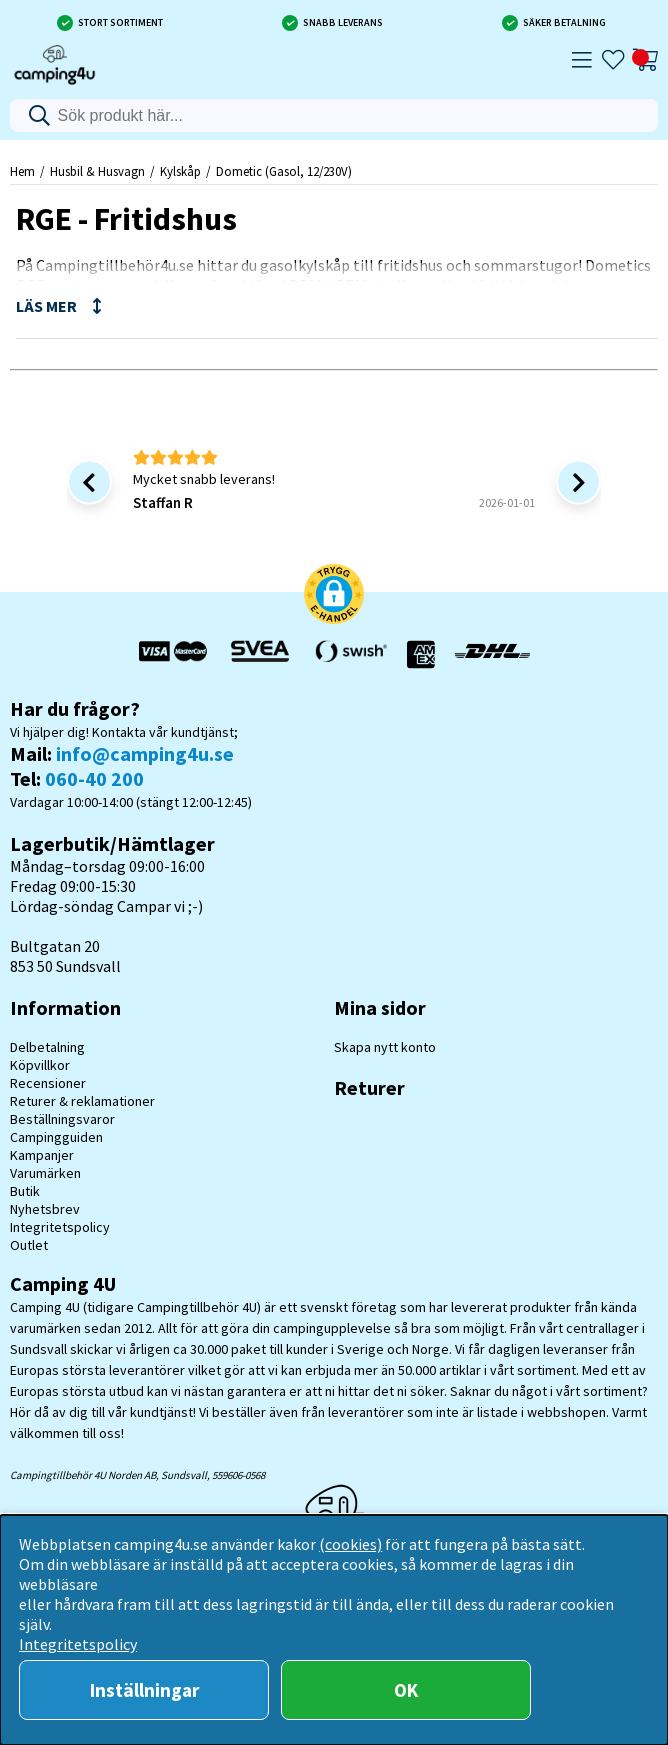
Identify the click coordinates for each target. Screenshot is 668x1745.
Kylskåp (180, 171)
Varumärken (45, 1173)
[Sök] (334, 115)
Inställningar (144, 1690)
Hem (22, 171)
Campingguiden (56, 1137)
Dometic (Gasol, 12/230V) (284, 171)
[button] (334, 596)
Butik (25, 1191)
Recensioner (48, 1083)
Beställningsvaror (62, 1119)
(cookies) (350, 1544)
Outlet (29, 1245)
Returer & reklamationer (82, 1101)
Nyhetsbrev (45, 1209)
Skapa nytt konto (385, 1047)
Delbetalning (47, 1047)
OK (406, 1690)
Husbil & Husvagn (97, 171)
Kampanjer (42, 1155)
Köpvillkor (40, 1065)
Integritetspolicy (60, 1227)
